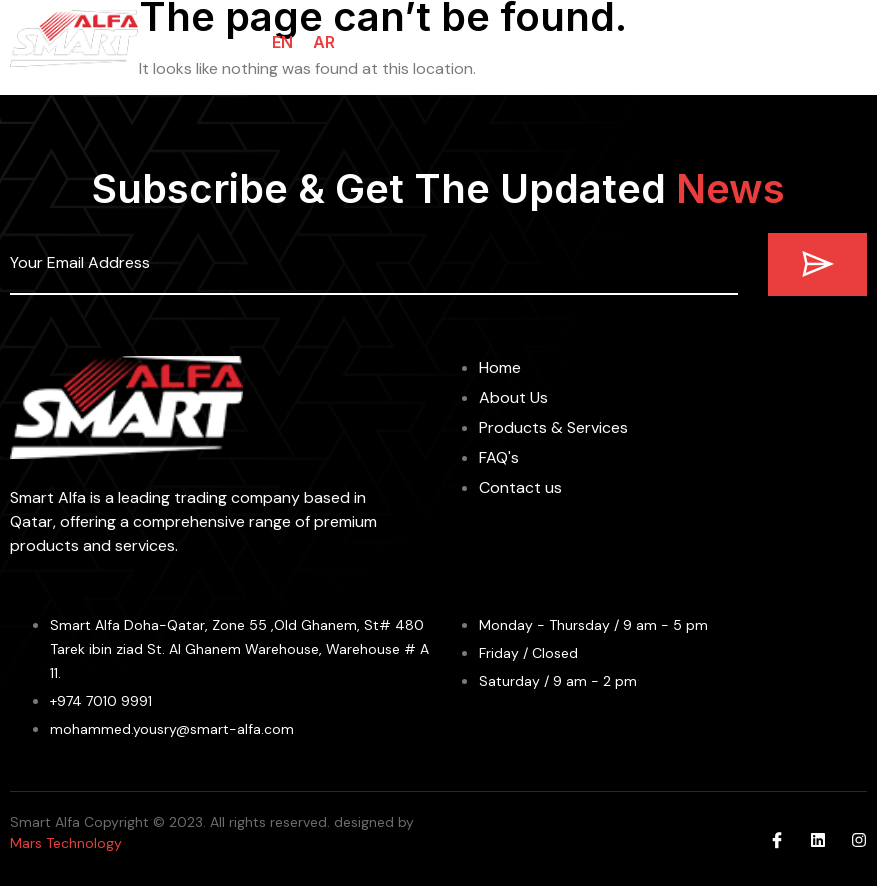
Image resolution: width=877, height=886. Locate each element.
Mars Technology (66, 843)
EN (282, 42)
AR (324, 42)
